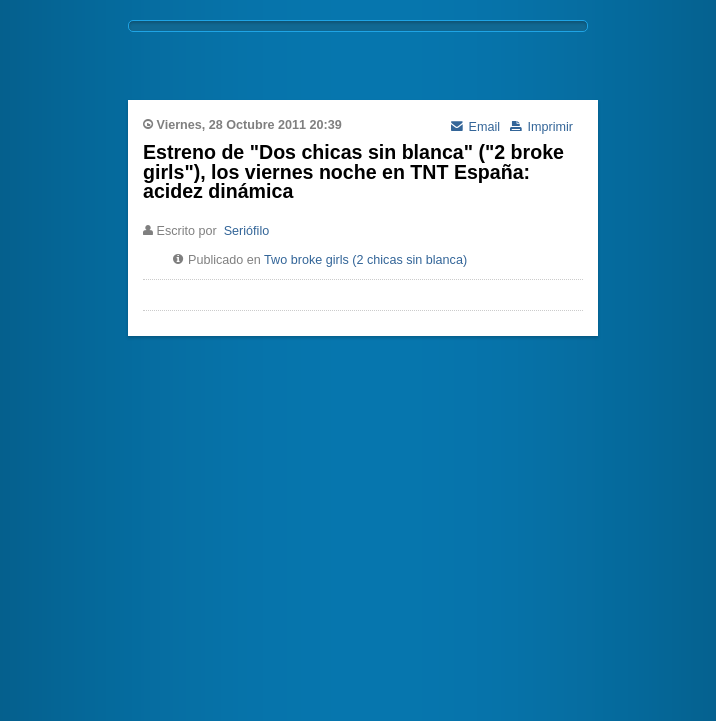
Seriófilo (247, 231)
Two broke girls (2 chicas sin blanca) (365, 260)
